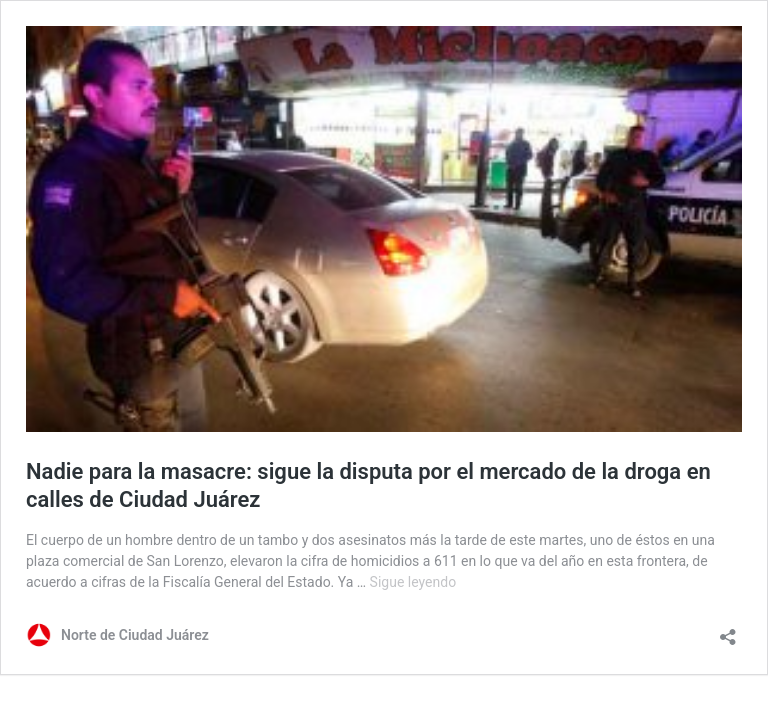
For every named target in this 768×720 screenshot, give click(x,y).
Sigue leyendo (413, 582)
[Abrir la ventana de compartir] (728, 630)
